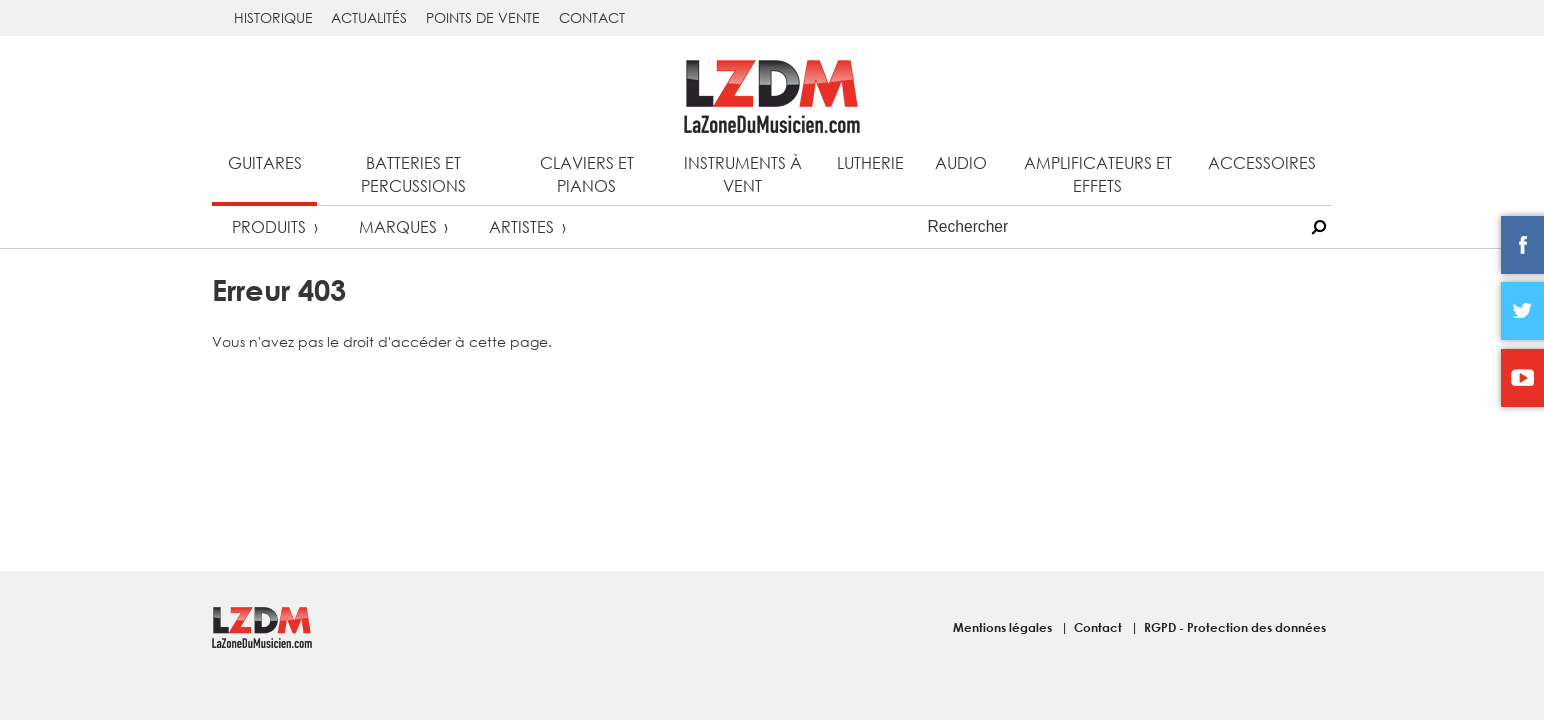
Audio (961, 162)
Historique (273, 17)
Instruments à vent (743, 174)
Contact (592, 17)
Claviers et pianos (587, 174)
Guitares (265, 162)
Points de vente (483, 17)
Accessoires (1262, 162)
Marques (398, 226)
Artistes (521, 226)
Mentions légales (1004, 627)
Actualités (369, 17)
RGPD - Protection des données (1235, 627)
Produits (269, 226)
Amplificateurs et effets (1098, 174)
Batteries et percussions (413, 174)
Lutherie (870, 162)
